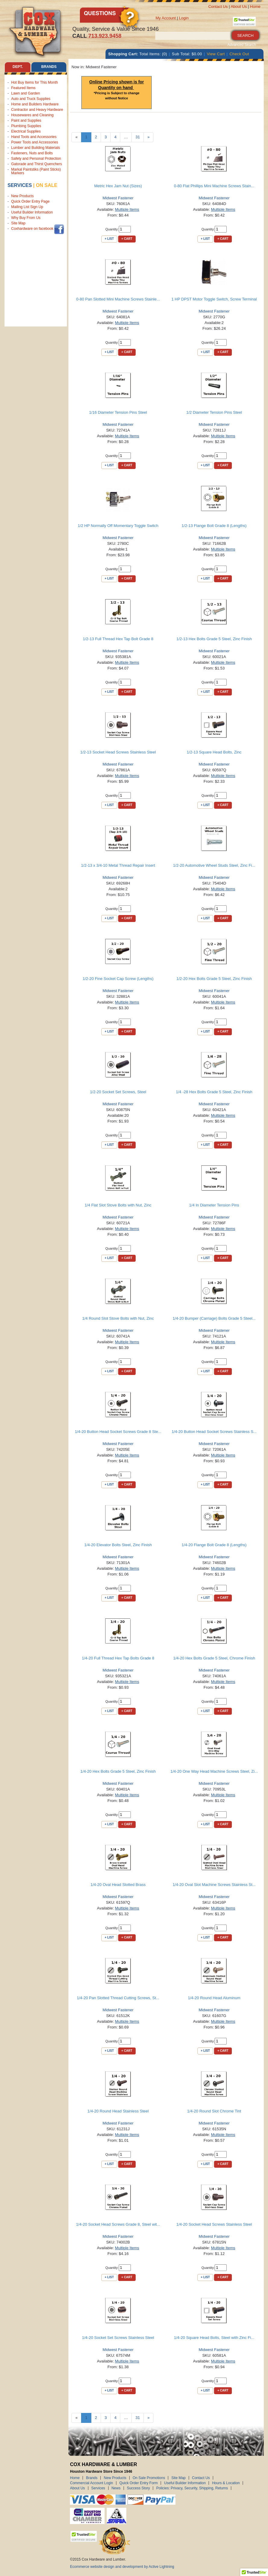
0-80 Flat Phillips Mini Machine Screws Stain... (214, 186)
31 (137, 137)
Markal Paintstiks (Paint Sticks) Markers (36, 171)
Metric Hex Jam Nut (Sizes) (118, 186)
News (116, 2488)
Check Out (239, 54)
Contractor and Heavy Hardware (37, 110)
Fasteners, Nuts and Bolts (32, 153)
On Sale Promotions (149, 2478)
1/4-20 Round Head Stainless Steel (118, 2111)
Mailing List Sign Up (27, 207)
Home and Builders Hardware (34, 104)
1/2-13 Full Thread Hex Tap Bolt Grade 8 (118, 639)
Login (184, 18)
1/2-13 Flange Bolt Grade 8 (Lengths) (214, 525)
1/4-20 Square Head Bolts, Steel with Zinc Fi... (214, 2337)
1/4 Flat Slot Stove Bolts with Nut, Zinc (118, 1205)
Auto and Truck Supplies (30, 99)
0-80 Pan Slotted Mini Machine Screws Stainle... (118, 299)
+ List (109, 238)
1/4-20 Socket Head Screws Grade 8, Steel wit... (118, 2224)
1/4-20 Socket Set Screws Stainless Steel (118, 2337)
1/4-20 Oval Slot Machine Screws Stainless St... (214, 1884)
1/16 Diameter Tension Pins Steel (118, 412)
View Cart (216, 54)
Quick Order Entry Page (30, 201)
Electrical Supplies (26, 131)
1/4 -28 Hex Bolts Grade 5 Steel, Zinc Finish (214, 1092)
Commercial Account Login (91, 2483)
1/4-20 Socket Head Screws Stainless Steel (214, 2224)
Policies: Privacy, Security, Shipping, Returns (192, 2488)
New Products (22, 196)
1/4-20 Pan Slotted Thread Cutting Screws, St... (118, 1998)
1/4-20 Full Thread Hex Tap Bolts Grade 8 (118, 1658)
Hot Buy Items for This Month (34, 82)
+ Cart (126, 238)
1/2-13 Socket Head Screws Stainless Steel (118, 752)
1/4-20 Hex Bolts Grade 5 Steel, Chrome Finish (214, 1658)
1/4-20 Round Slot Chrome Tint (214, 2111)
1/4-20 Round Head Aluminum (214, 1998)
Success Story (138, 2488)
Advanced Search (241, 45)
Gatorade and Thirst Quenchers (36, 164)
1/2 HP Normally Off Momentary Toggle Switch (118, 525)
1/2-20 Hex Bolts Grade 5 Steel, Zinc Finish (214, 978)
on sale (46, 185)
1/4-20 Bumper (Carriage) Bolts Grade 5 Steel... (214, 1318)
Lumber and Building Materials (35, 148)
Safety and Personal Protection (36, 158)
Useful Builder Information (32, 212)
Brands (91, 2478)
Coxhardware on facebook (32, 230)
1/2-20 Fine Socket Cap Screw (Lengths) (118, 978)
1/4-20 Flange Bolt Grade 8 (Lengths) (214, 1545)
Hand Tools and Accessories (34, 137)
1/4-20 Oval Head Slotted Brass (118, 1884)
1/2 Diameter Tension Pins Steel (214, 412)
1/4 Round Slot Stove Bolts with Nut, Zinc (118, 1318)
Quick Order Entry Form (138, 2483)
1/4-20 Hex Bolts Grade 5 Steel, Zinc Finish (118, 1771)
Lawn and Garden (25, 93)
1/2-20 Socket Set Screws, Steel (118, 1092)
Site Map (18, 223)
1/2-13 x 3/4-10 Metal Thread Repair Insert (118, 865)
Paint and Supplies (26, 120)
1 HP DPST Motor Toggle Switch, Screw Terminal (214, 299)
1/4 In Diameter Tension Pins (214, 1205)
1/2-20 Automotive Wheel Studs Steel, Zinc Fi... (214, 865)
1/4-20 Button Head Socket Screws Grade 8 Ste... (118, 1431)
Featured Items (23, 88)
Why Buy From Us (25, 218)
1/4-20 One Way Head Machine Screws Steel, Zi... (214, 1771)
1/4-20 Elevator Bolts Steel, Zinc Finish (118, 1545)
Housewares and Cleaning (32, 115)
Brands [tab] (49, 67)
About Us (239, 6)
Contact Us (218, 6)
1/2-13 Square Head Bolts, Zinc (214, 752)
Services (20, 185)
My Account (166, 18)
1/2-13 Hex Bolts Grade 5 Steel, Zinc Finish (214, 639)
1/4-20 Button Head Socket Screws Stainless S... (214, 1431)
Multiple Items (127, 209)
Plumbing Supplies (26, 126)
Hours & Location (226, 2483)
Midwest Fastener (118, 198)
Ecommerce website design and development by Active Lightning (122, 2567)
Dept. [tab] (18, 67)
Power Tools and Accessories (34, 142)
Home (255, 6)
